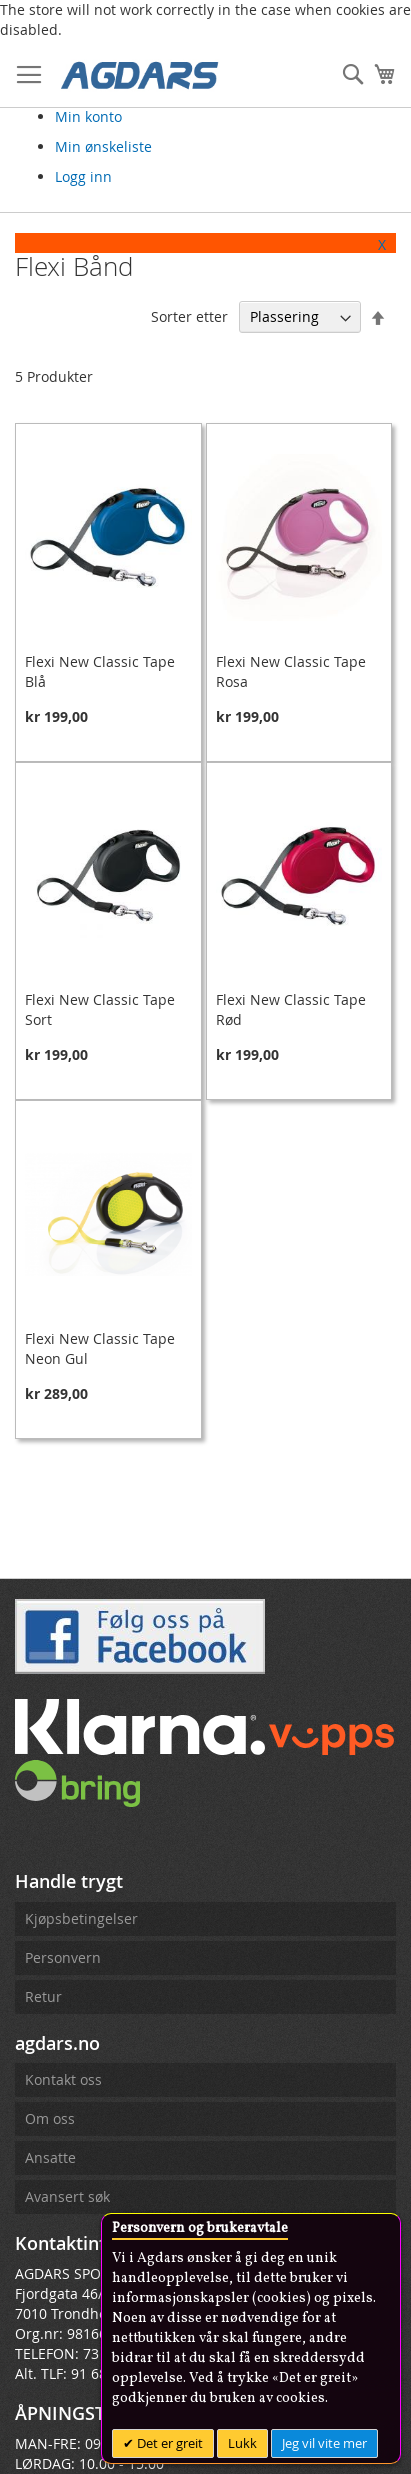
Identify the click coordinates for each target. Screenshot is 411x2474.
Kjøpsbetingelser (81, 1918)
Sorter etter (189, 316)
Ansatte (50, 2157)
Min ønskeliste (103, 146)
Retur (43, 1996)
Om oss (50, 2118)
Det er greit (168, 2443)
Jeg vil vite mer (324, 2443)
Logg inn (83, 176)
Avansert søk (67, 2196)
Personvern (63, 1957)
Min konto (88, 116)
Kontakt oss (63, 2079)
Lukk (242, 2443)
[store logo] (140, 74)
